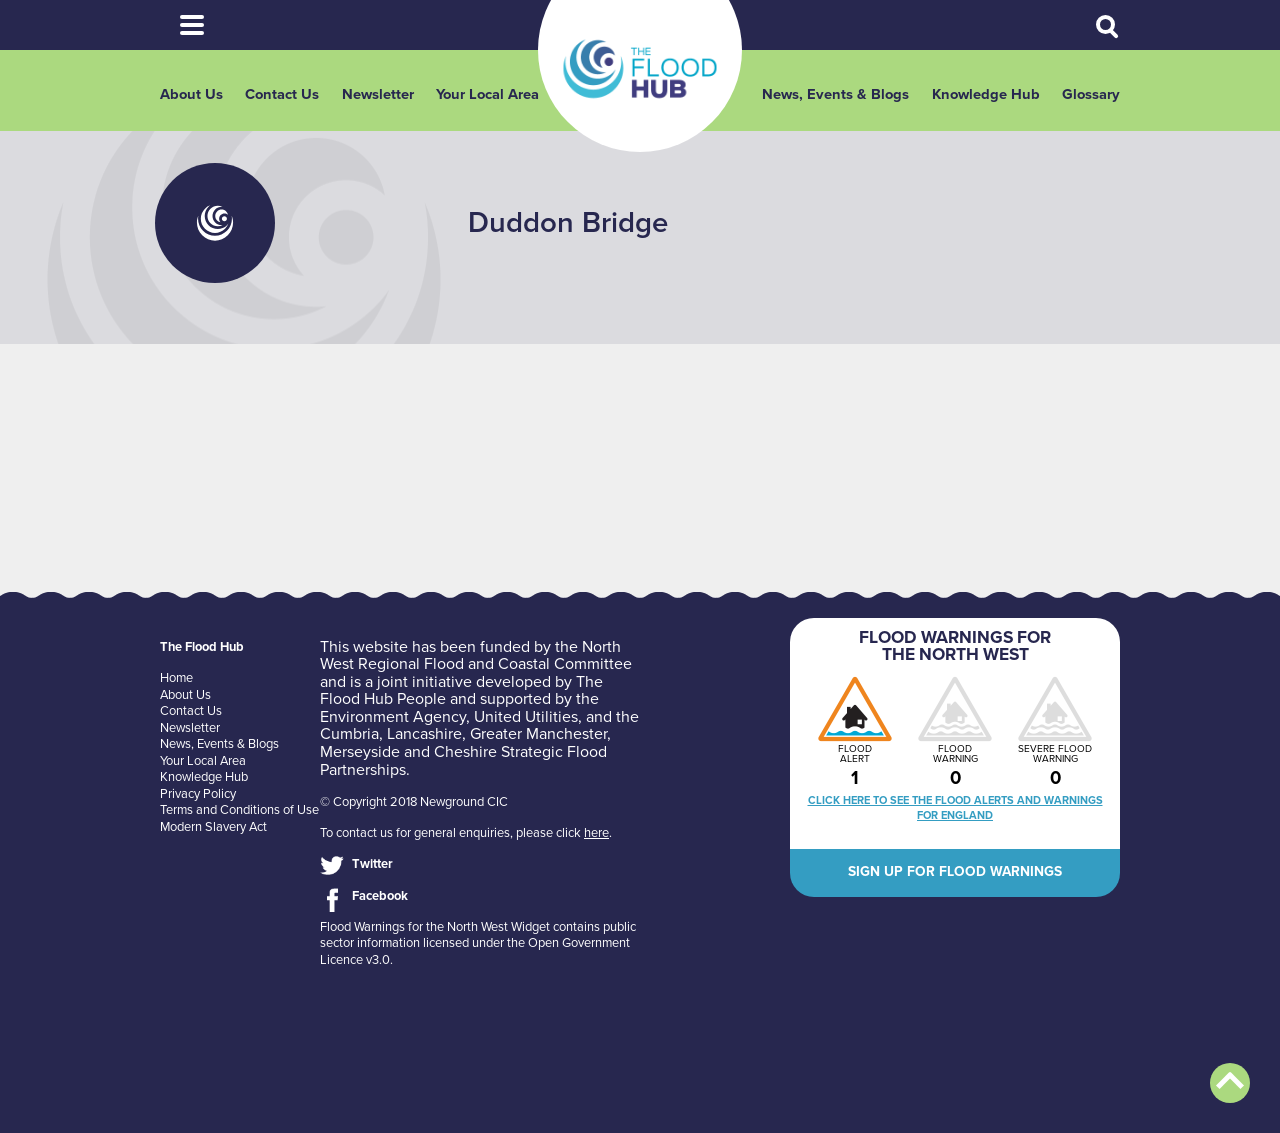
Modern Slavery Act (213, 827)
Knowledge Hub (986, 94)
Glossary (1091, 94)
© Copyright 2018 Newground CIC (414, 802)
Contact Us (282, 94)
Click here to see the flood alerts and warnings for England (955, 808)
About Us (191, 94)
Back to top (1230, 1083)
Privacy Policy (198, 794)
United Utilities (526, 717)
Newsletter (378, 94)
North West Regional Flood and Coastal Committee (476, 656)
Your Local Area (487, 94)
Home (176, 678)
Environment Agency (393, 717)
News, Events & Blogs (835, 94)
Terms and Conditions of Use (239, 810)
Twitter (372, 864)
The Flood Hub (640, 69)
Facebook (380, 896)
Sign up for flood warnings (955, 871)
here (596, 833)
